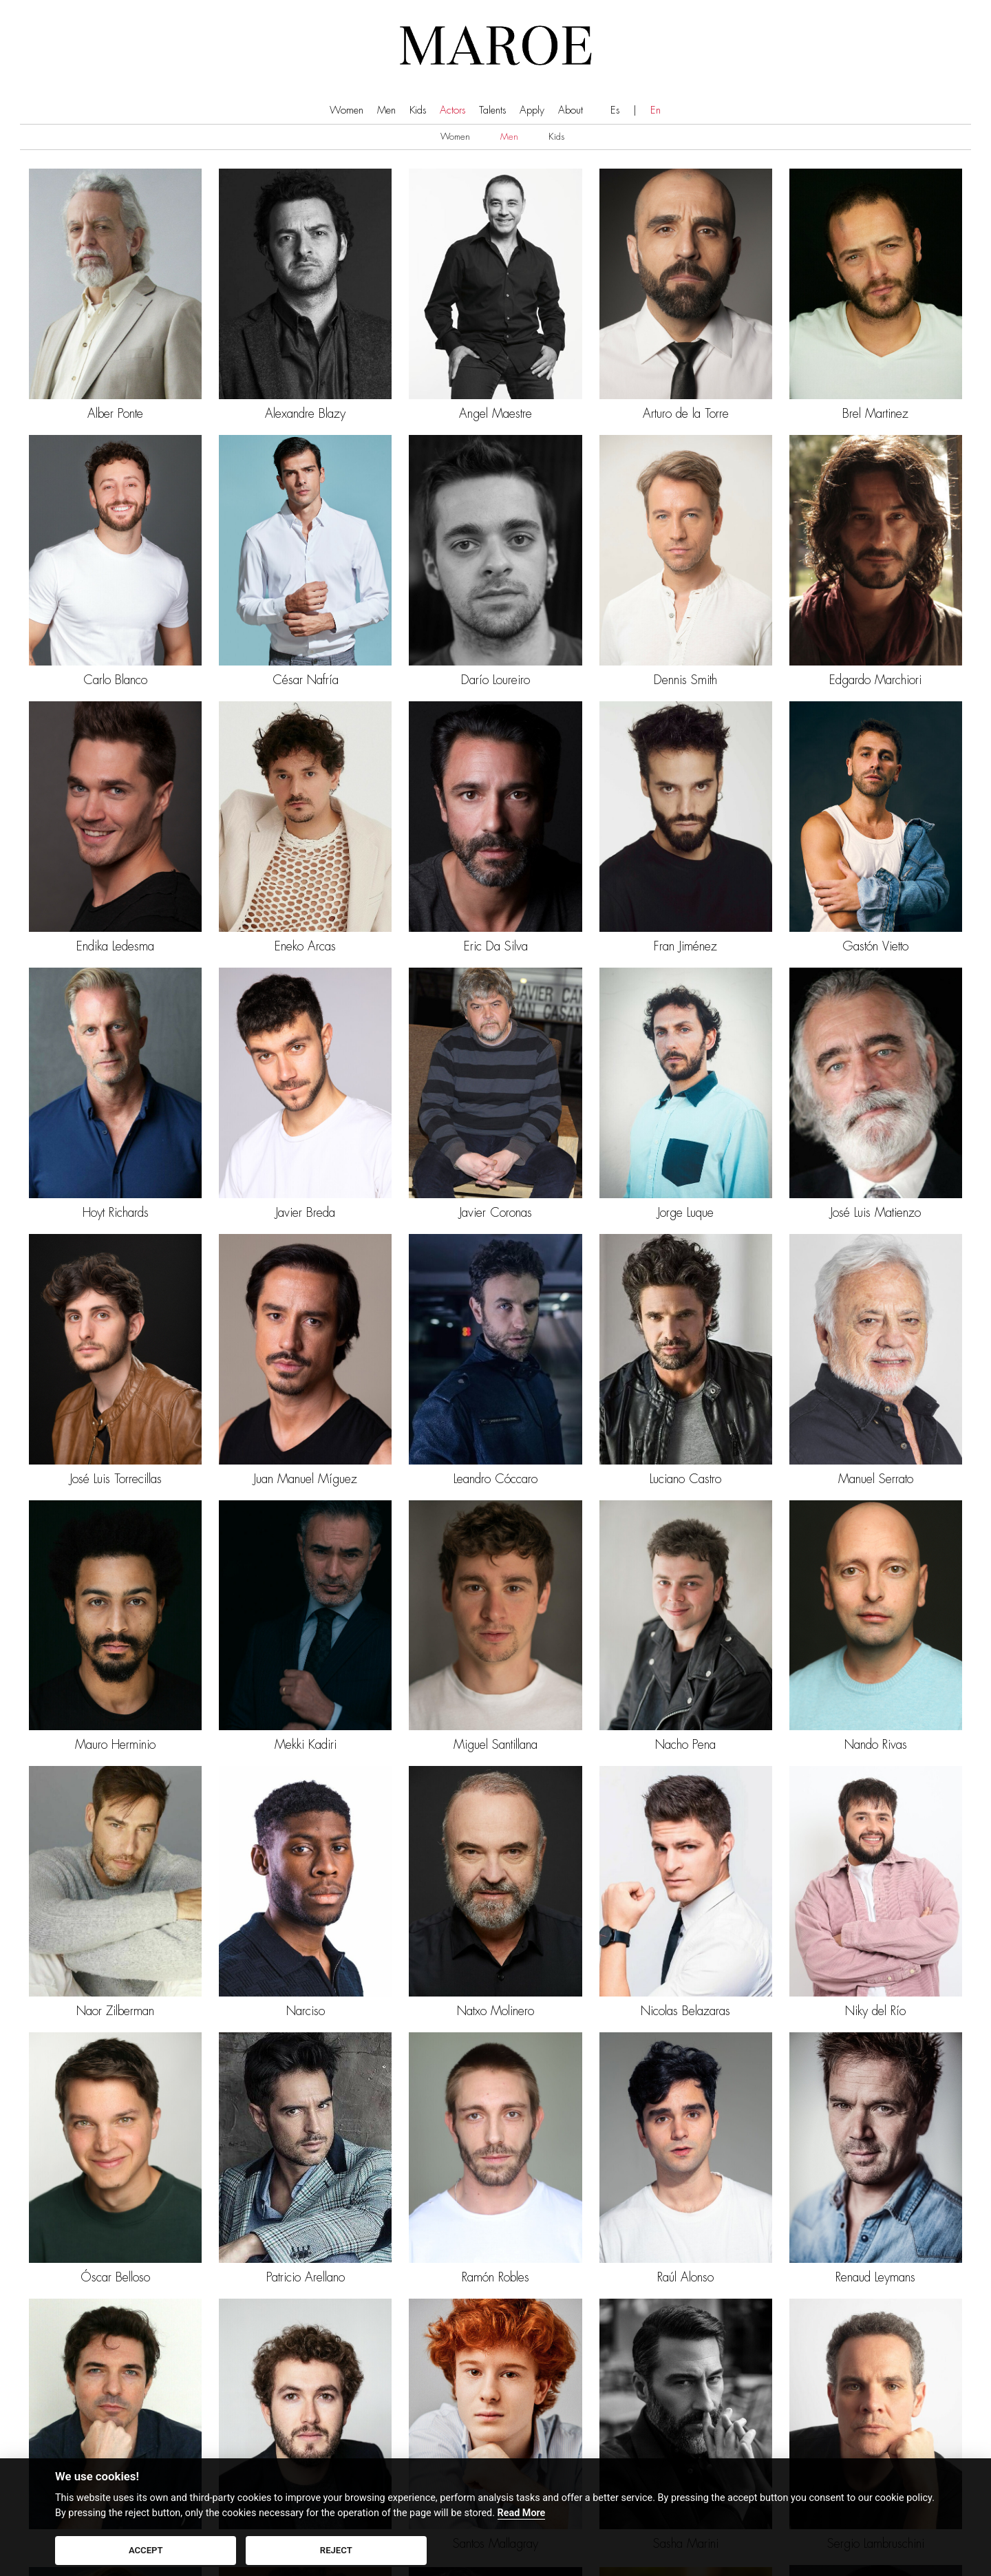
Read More (522, 2513)
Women (346, 110)
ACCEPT (146, 2550)
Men (386, 110)
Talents (492, 110)
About (570, 110)
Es (614, 110)
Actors (452, 110)
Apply (532, 110)
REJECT (336, 2550)
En (655, 110)
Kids (417, 110)
